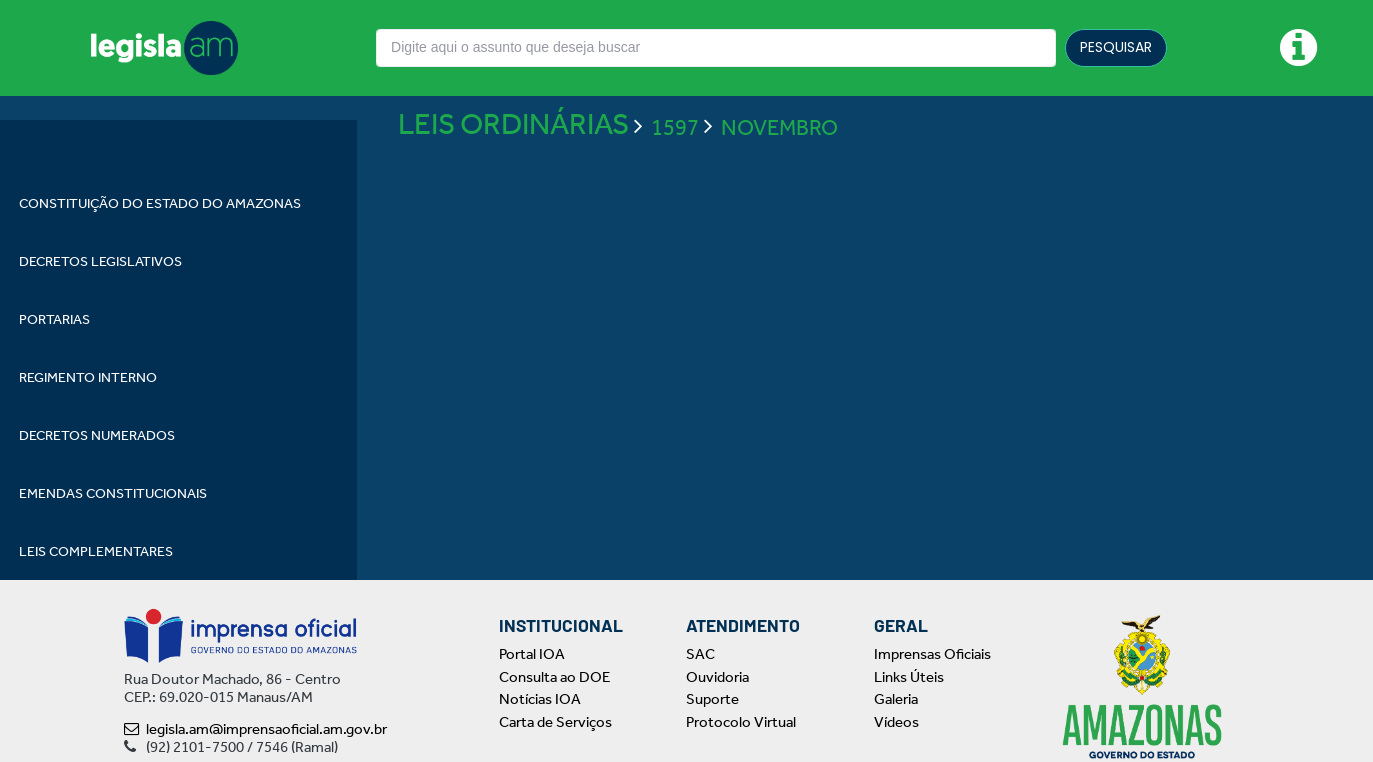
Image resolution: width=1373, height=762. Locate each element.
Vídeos (896, 722)
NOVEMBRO (779, 185)
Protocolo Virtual (741, 722)
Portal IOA (532, 654)
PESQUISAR (1116, 47)
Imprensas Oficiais (932, 654)
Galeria (896, 699)
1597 (675, 185)
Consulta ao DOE (554, 677)
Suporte (712, 699)
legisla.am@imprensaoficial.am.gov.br (255, 729)
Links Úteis (909, 677)
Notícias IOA (540, 699)
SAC (700, 654)
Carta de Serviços (555, 722)
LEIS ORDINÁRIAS (513, 182)
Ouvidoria (717, 677)
